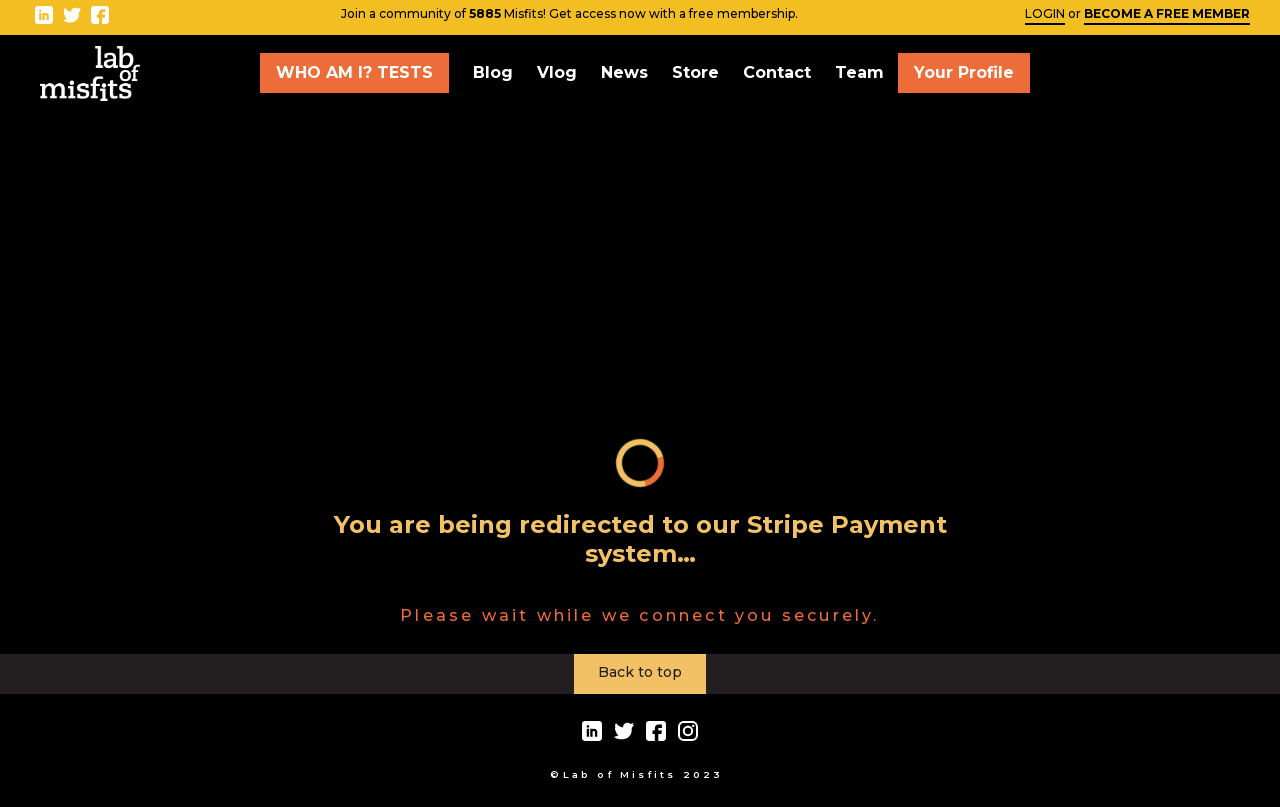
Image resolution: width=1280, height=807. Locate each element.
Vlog (557, 72)
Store (695, 72)
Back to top (640, 672)
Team (859, 72)
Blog (493, 72)
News (624, 72)
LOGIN (1045, 13)
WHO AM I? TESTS (354, 72)
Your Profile (964, 72)
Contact (777, 72)
